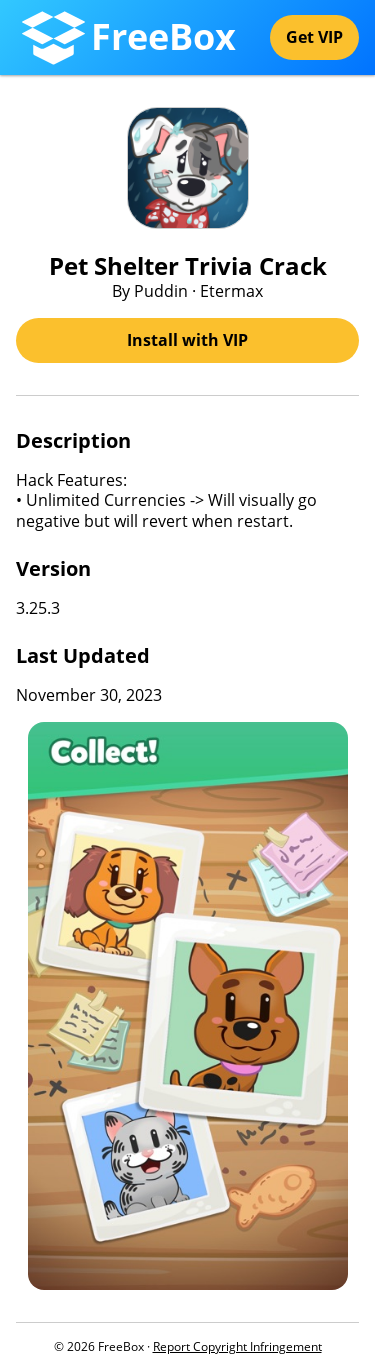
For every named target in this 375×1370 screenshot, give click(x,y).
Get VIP (314, 37)
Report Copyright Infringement (237, 1346)
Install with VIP (187, 340)
